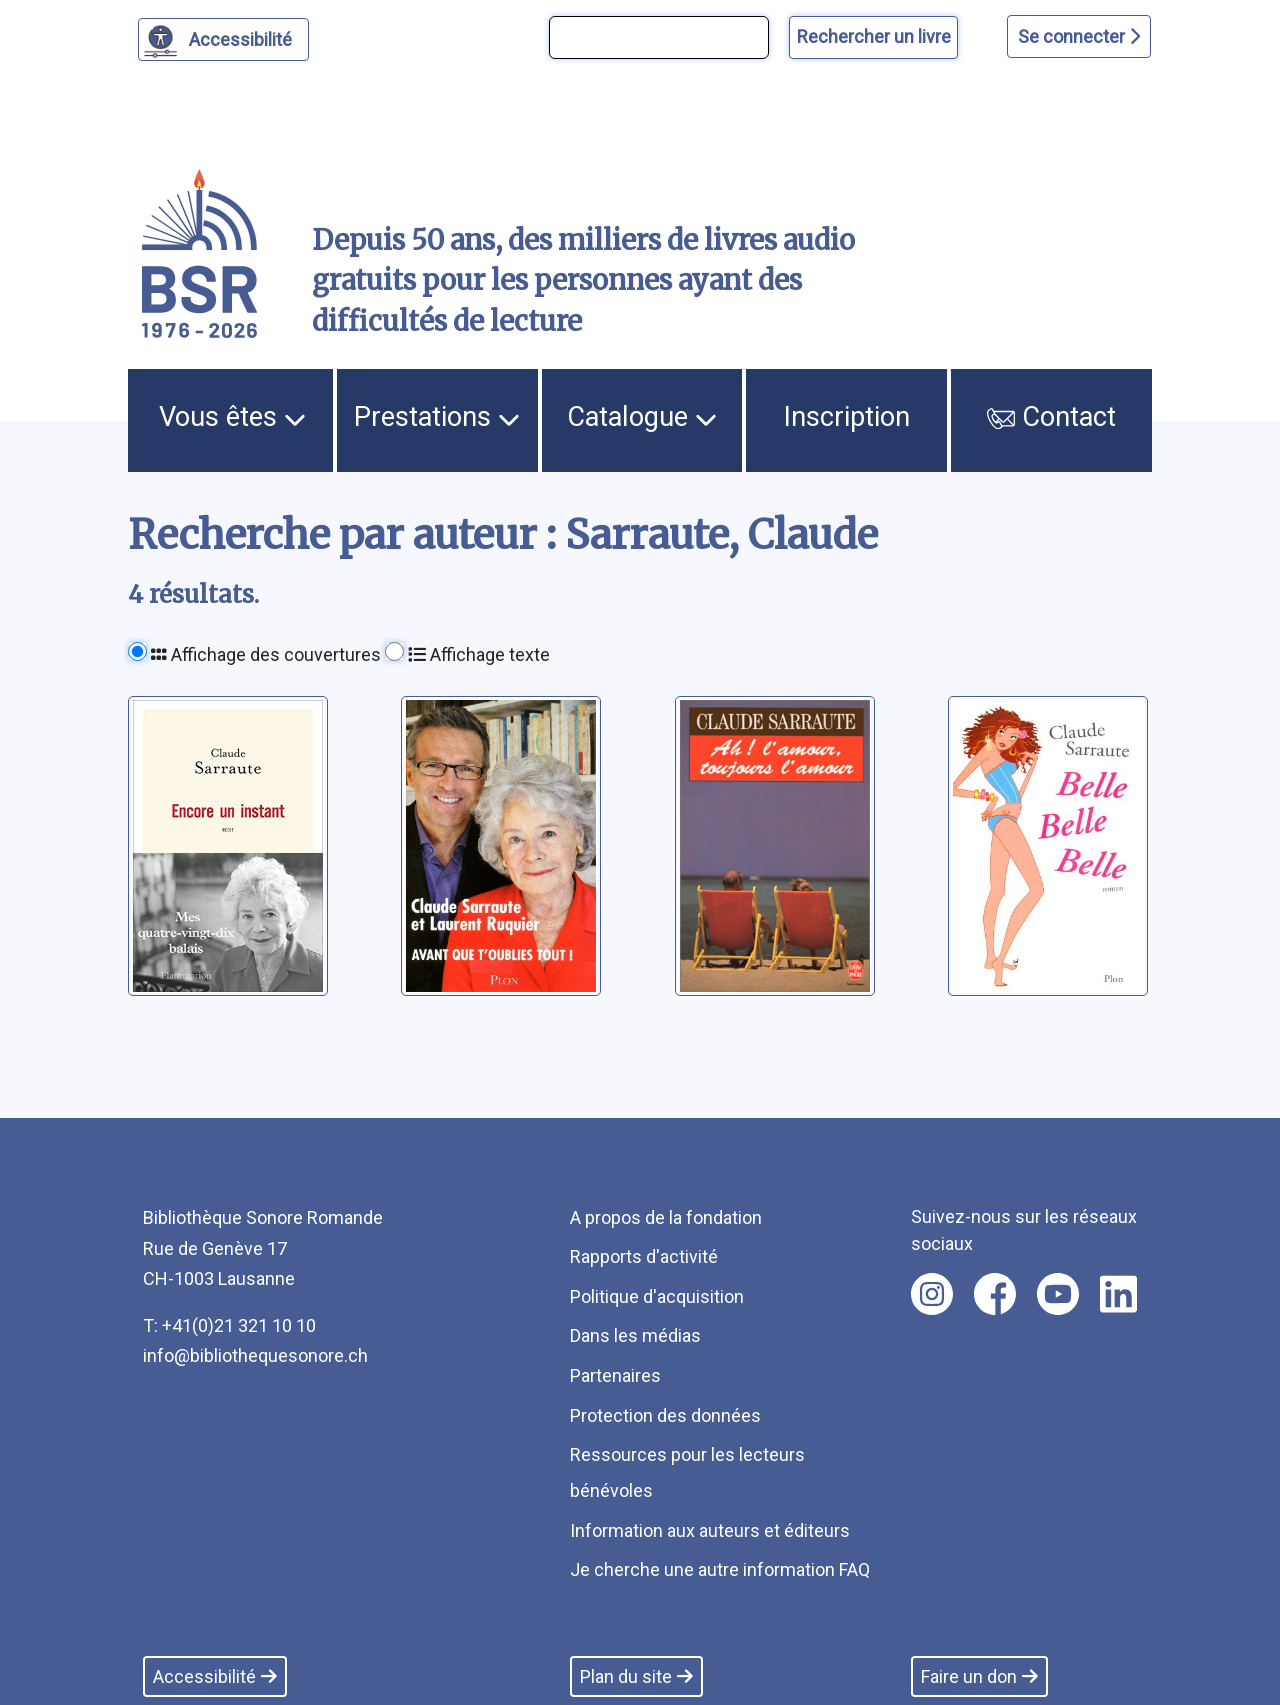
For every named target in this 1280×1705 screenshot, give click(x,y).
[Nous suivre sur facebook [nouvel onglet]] (995, 1294)
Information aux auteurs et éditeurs (710, 1530)
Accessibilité (243, 37)
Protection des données (665, 1415)
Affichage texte (479, 654)
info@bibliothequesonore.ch (255, 1355)
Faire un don (979, 1676)
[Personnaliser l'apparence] (223, 39)
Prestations (437, 417)
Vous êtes (232, 417)
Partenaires (615, 1375)
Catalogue (642, 417)
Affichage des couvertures (266, 654)
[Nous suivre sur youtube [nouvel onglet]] (1058, 1294)
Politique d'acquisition (657, 1296)
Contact (1051, 417)
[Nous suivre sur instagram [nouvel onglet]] (932, 1294)
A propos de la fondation (666, 1217)
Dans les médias (635, 1335)
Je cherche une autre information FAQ (720, 1569)
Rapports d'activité (644, 1256)
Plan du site (636, 1676)
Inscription (847, 417)
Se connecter (1079, 36)
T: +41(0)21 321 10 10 (229, 1325)
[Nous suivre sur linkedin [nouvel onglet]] (1118, 1294)
